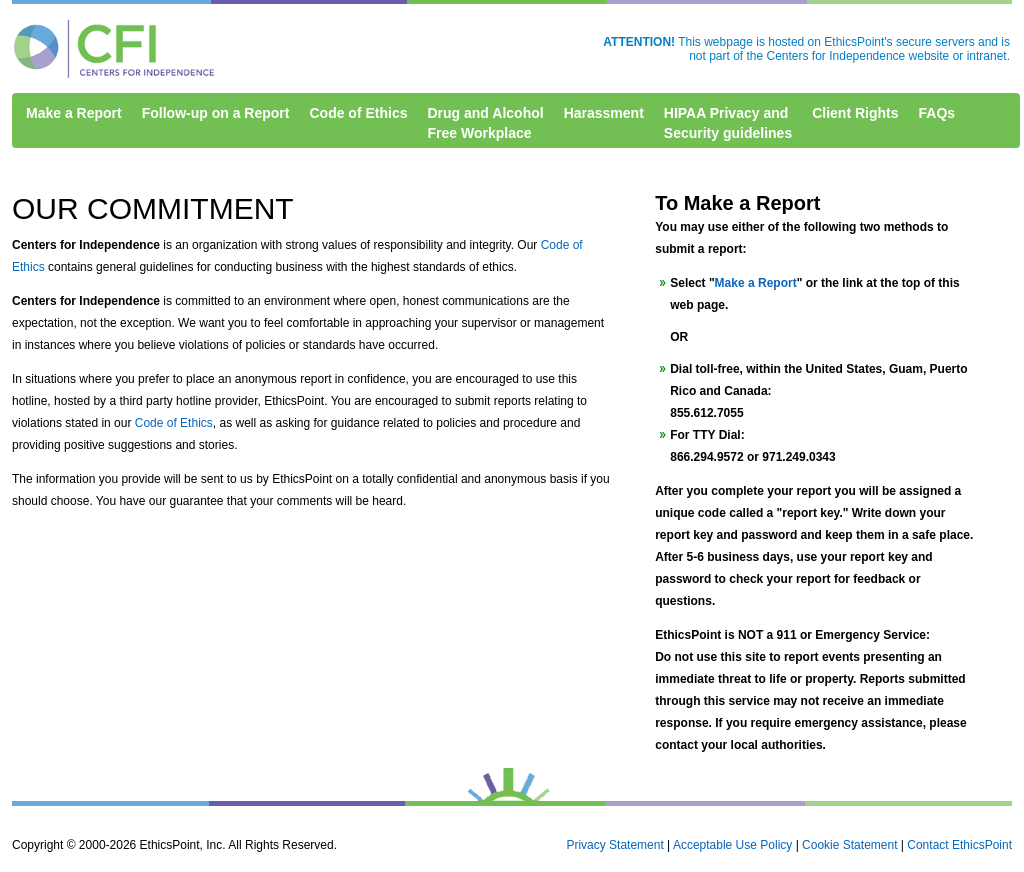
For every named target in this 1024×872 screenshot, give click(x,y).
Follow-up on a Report (216, 113)
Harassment (604, 113)
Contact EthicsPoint (959, 845)
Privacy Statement (614, 845)
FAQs (937, 113)
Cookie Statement (849, 845)
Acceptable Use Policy (732, 845)
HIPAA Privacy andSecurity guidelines (728, 123)
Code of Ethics (358, 113)
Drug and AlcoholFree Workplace (485, 123)
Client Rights (855, 113)
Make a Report (74, 113)
